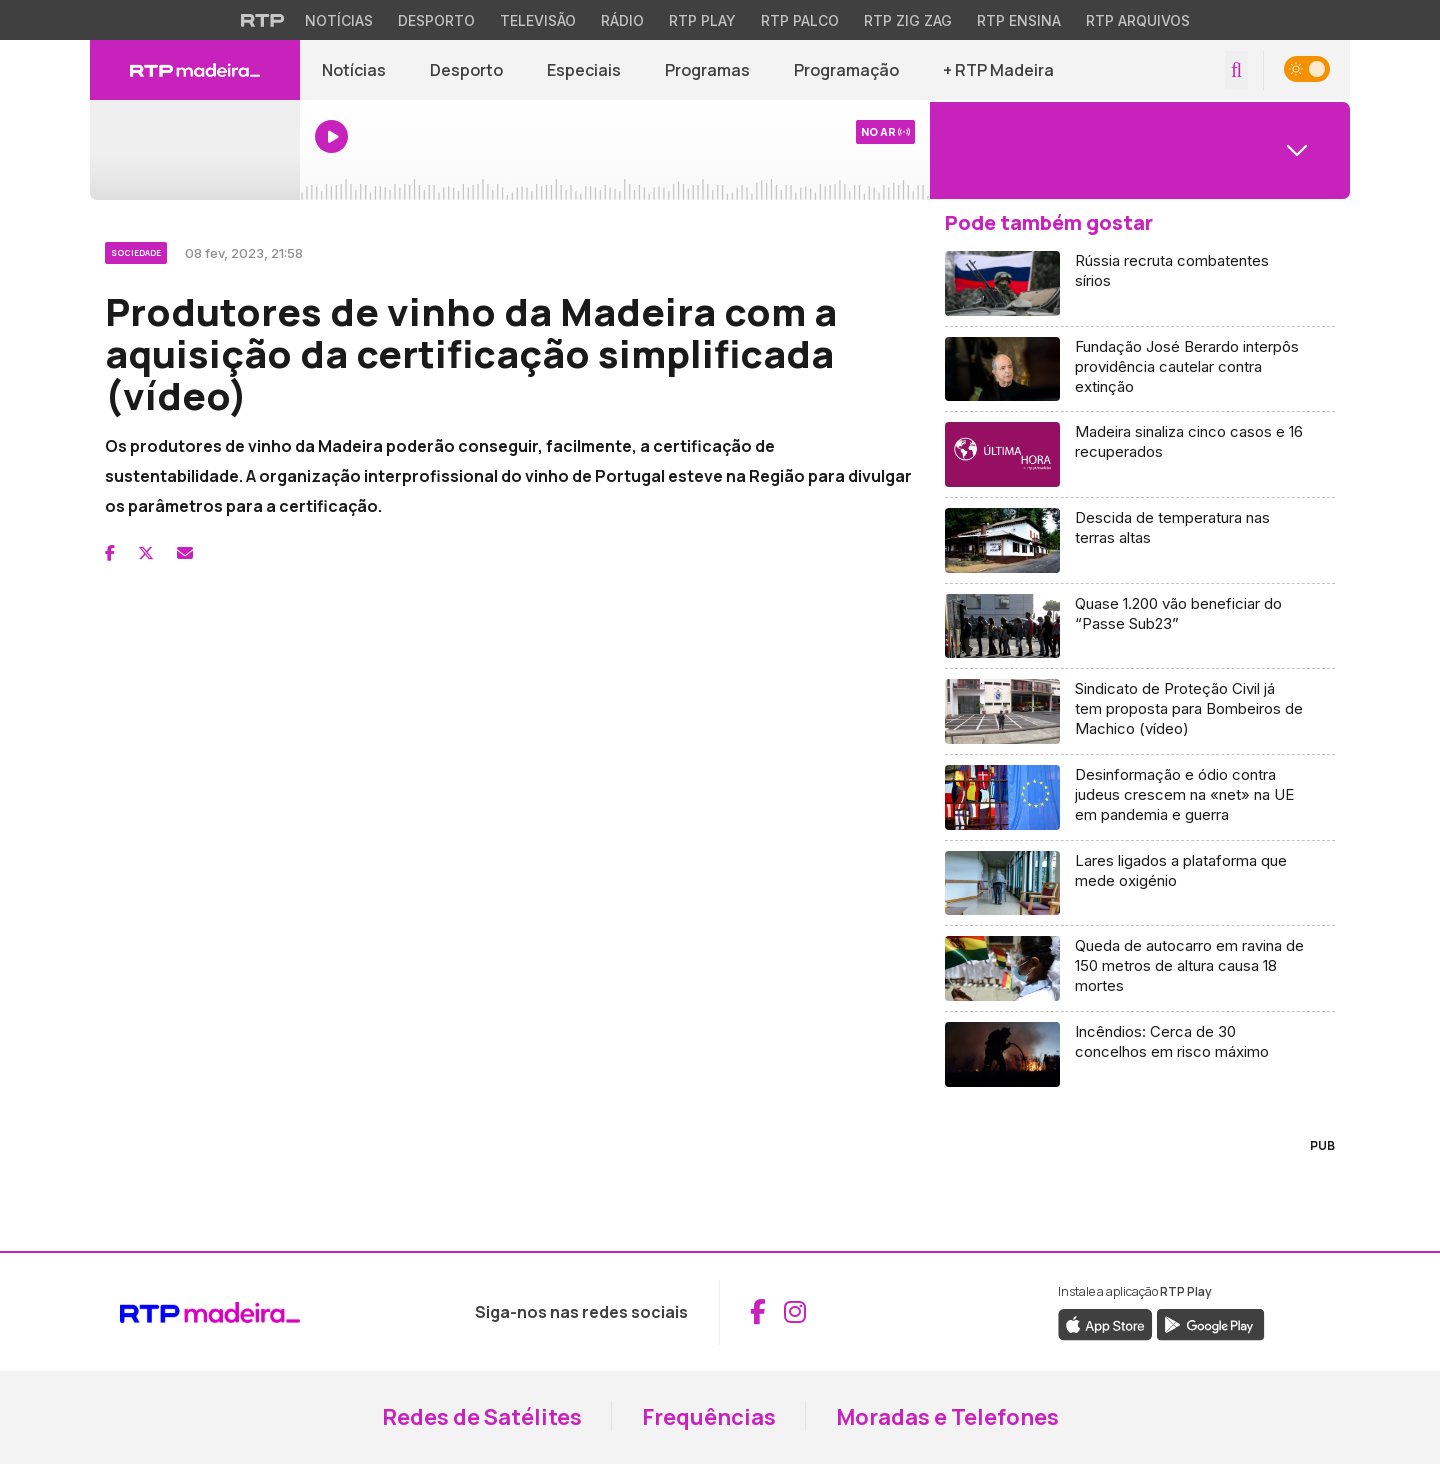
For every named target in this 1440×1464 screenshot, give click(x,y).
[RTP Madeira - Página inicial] (195, 70)
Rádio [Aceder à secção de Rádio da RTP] (622, 20)
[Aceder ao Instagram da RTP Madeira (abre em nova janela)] (795, 1312)
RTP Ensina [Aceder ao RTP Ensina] (1019, 20)
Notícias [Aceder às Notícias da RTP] (339, 20)
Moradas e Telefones (947, 1417)
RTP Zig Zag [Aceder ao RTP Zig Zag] (908, 20)
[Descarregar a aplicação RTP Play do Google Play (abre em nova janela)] (1210, 1323)
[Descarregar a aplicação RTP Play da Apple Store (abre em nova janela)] (1105, 1323)
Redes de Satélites (482, 1417)
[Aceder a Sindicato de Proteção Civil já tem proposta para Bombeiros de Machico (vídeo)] (1140, 712)
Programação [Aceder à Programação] (846, 70)
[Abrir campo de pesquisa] (1236, 70)
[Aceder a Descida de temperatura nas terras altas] (1140, 541)
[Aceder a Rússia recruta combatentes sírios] (1140, 284)
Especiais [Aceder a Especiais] (584, 70)
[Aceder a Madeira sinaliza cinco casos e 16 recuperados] (1140, 455)
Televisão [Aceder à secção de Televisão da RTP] (538, 20)
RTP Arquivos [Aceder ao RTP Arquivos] (1138, 20)
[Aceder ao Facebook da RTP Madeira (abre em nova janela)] (758, 1312)
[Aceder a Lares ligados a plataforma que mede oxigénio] (1140, 884)
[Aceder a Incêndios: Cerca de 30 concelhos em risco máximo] (1140, 1054)
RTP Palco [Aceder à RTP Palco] (800, 20)
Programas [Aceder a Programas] (707, 70)
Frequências (709, 1417)
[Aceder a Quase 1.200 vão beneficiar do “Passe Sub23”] (1140, 627)
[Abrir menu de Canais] (1140, 150)
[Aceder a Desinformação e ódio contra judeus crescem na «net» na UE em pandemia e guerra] (1140, 798)
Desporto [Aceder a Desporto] (466, 70)
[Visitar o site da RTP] (263, 20)
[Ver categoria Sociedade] (137, 250)
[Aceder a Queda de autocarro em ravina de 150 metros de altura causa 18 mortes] (1140, 969)
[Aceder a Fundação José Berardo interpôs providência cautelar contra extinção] (1140, 370)
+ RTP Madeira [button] (998, 70)
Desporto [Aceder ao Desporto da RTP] (436, 20)
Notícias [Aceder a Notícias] (354, 70)
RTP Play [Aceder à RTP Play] (702, 20)
